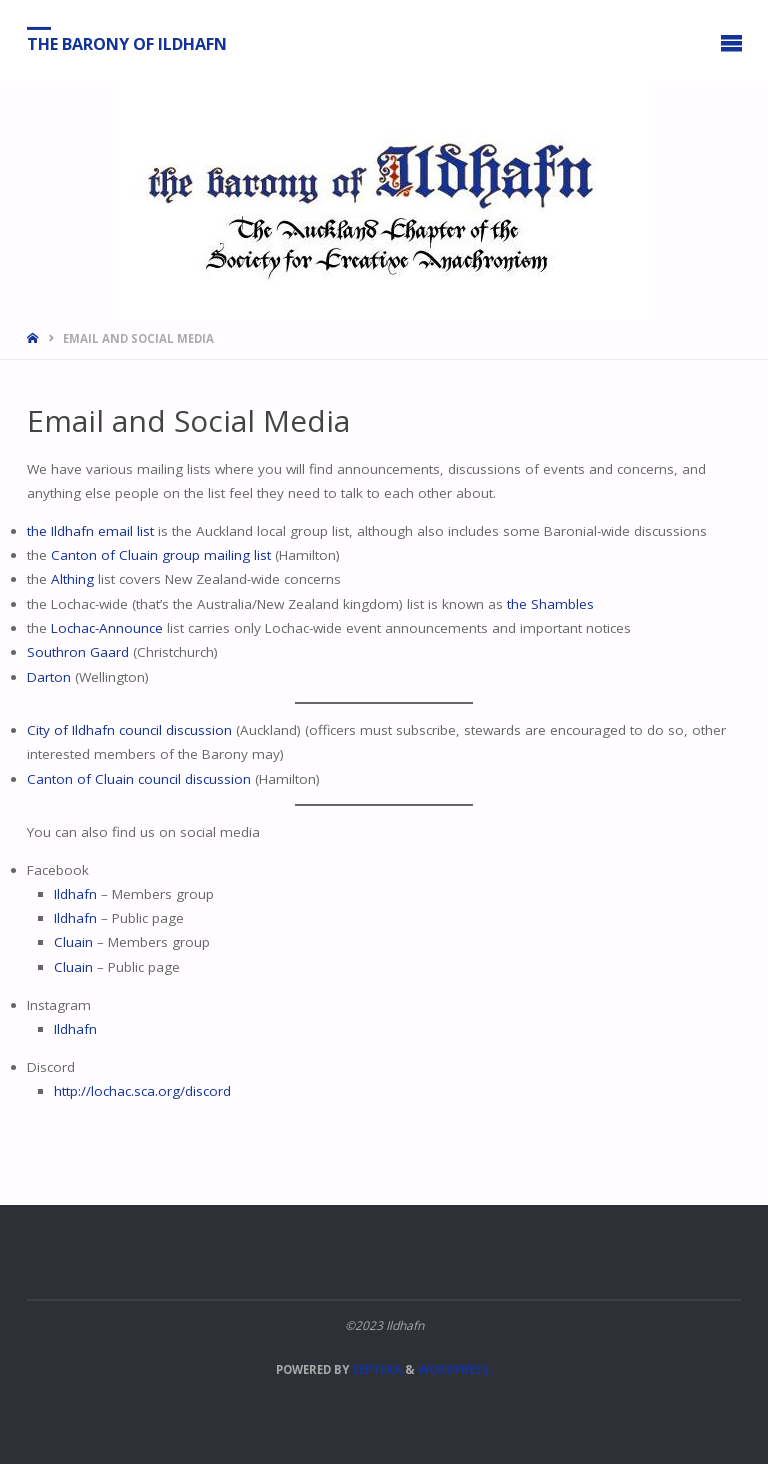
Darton (49, 677)
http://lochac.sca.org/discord (142, 1091)
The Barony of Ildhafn (127, 43)
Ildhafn (77, 894)
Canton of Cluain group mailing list (161, 555)
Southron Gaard (78, 652)
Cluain (73, 942)
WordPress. (455, 1369)
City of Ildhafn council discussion (129, 730)
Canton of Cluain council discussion (139, 779)
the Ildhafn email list (90, 531)
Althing (72, 579)
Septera (375, 1369)
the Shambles (550, 604)
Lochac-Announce (107, 628)
